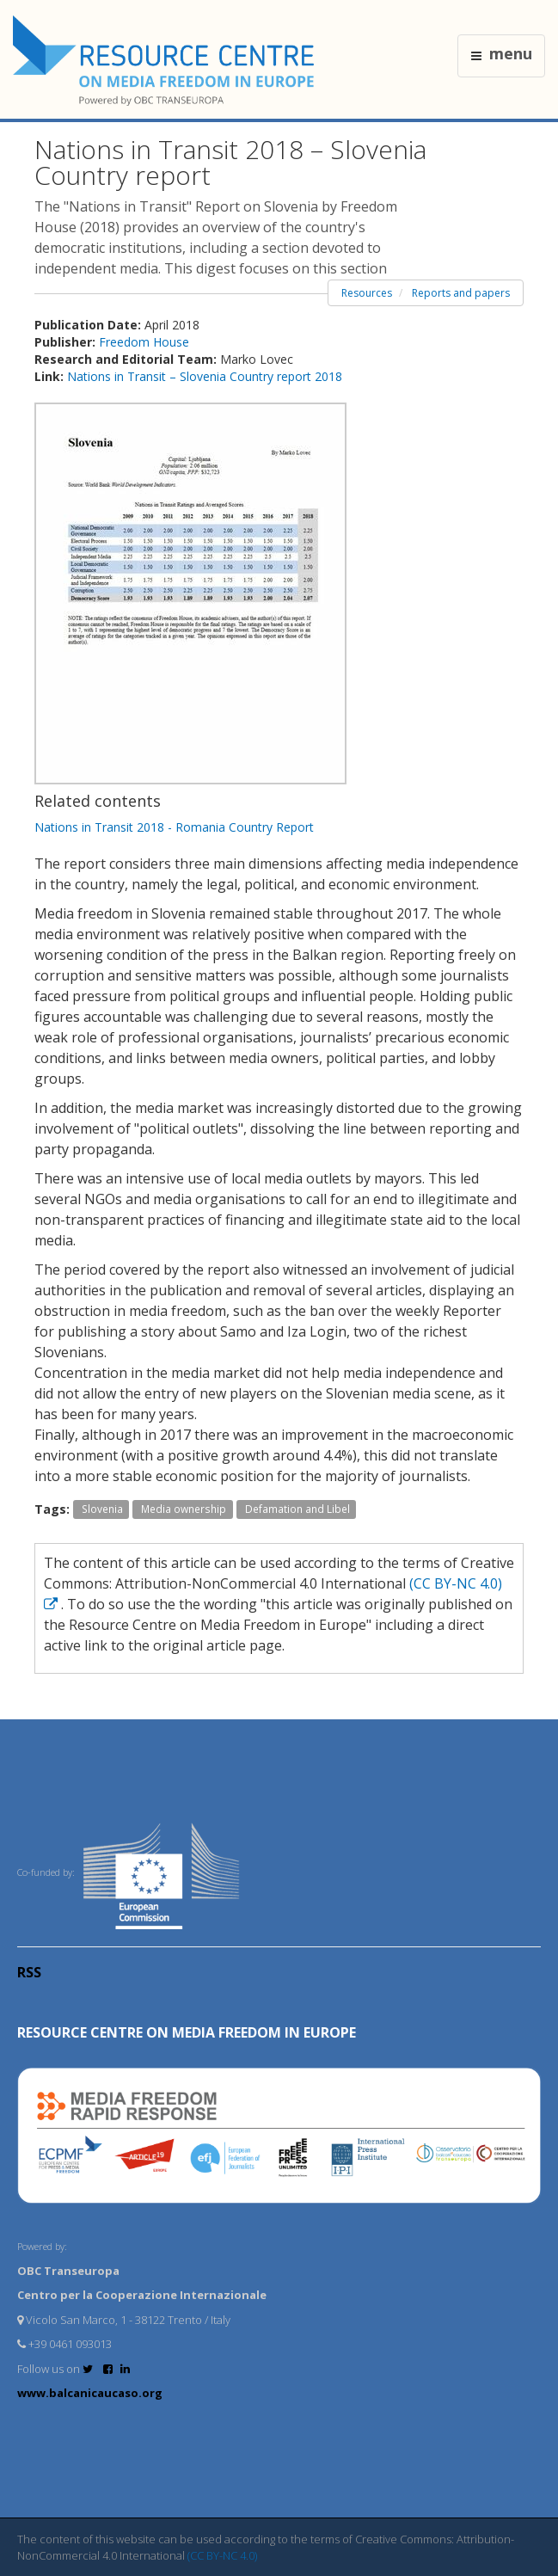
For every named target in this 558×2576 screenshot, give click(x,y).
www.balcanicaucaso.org (89, 2393)
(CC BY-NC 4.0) (222, 2555)
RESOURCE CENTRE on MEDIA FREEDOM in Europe (186, 2032)
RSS (29, 1972)
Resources (366, 293)
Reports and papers (461, 293)
